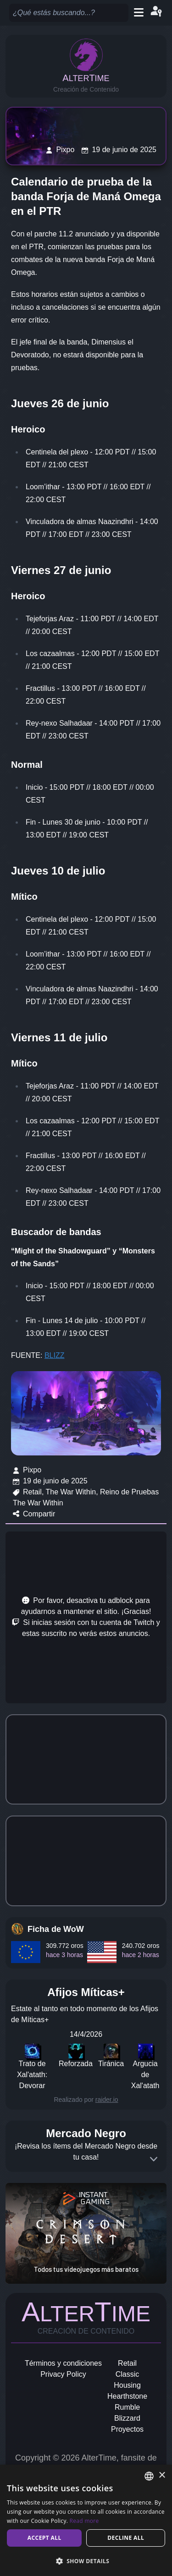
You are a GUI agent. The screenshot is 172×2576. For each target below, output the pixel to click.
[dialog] (86, 2520)
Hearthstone (127, 2396)
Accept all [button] (44, 2538)
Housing (127, 2385)
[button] (86, 2560)
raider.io (106, 2099)
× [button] (161, 2475)
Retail (127, 2363)
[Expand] (153, 2159)
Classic (127, 2374)
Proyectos (127, 2429)
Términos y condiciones (63, 2363)
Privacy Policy (63, 2374)
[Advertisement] (86, 1617)
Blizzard (127, 2418)
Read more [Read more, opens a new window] (84, 2521)
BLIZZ (54, 1355)
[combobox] (149, 2476)
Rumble (127, 2407)
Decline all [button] (125, 2538)
